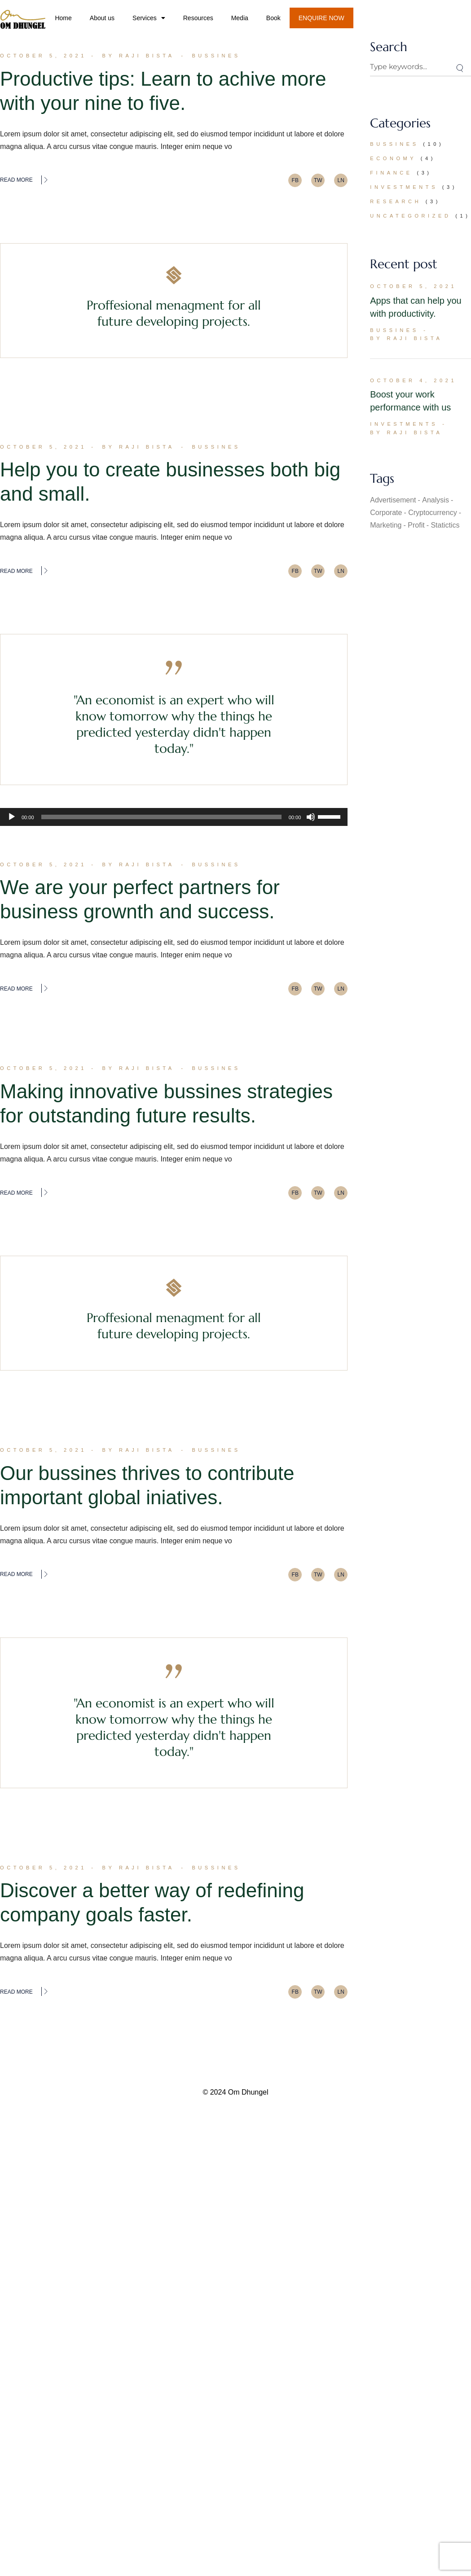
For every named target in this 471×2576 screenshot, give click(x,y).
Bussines (216, 55)
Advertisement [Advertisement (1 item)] (393, 500)
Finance (391, 172)
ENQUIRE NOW (321, 18)
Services (148, 18)
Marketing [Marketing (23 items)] (385, 525)
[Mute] (310, 816)
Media (239, 18)
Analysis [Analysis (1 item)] (435, 500)
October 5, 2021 (43, 55)
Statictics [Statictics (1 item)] (445, 525)
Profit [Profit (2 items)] (416, 525)
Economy (393, 158)
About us (102, 18)
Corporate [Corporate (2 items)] (386, 512)
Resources (198, 18)
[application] (174, 817)
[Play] (11, 816)
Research (395, 201)
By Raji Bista (138, 55)
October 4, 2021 (413, 380)
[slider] (161, 817)
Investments (404, 187)
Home (63, 18)
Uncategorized (410, 215)
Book (273, 18)
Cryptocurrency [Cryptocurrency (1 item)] (432, 512)
